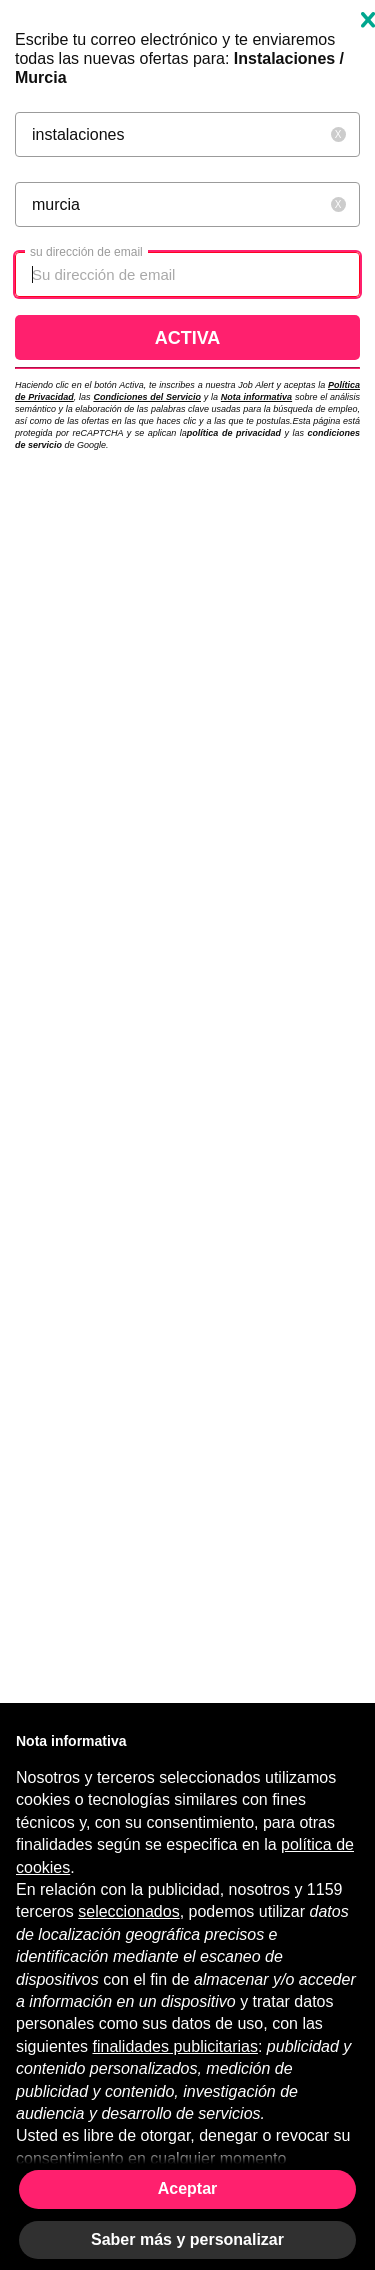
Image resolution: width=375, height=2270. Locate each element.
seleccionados (128, 1911)
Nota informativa (256, 397)
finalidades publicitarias (175, 2046)
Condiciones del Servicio (147, 397)
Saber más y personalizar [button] (187, 2239)
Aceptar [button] (188, 2188)
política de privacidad (234, 433)
